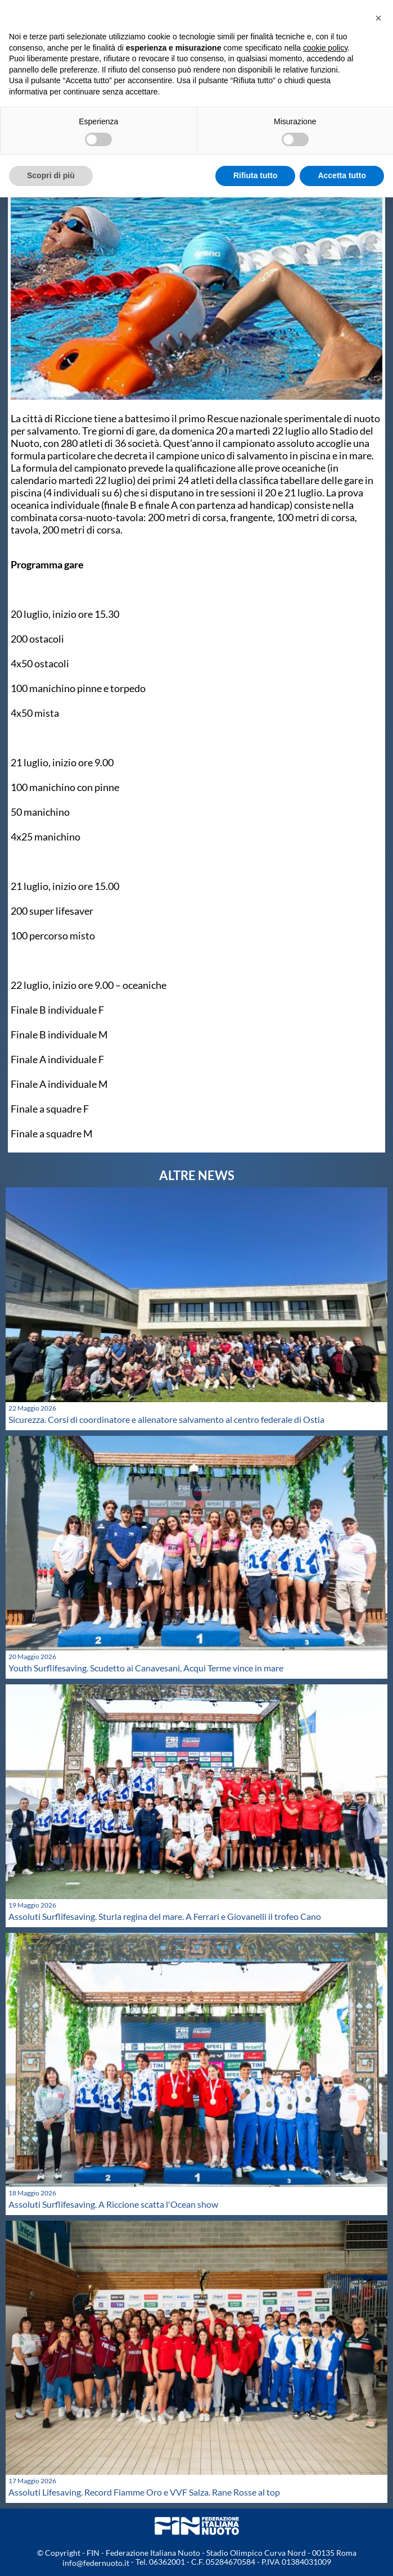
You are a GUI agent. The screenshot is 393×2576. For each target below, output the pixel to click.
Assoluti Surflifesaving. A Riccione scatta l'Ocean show (113, 2204)
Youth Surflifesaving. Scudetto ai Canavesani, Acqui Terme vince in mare (145, 1667)
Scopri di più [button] (51, 175)
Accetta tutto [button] (342, 175)
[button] (378, 18)
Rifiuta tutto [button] (255, 175)
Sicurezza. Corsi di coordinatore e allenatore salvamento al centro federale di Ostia (166, 1419)
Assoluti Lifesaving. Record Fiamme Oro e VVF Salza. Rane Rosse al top (144, 2492)
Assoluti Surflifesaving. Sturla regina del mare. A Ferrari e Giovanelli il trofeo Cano (164, 1916)
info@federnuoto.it (95, 2563)
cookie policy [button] (325, 47)
